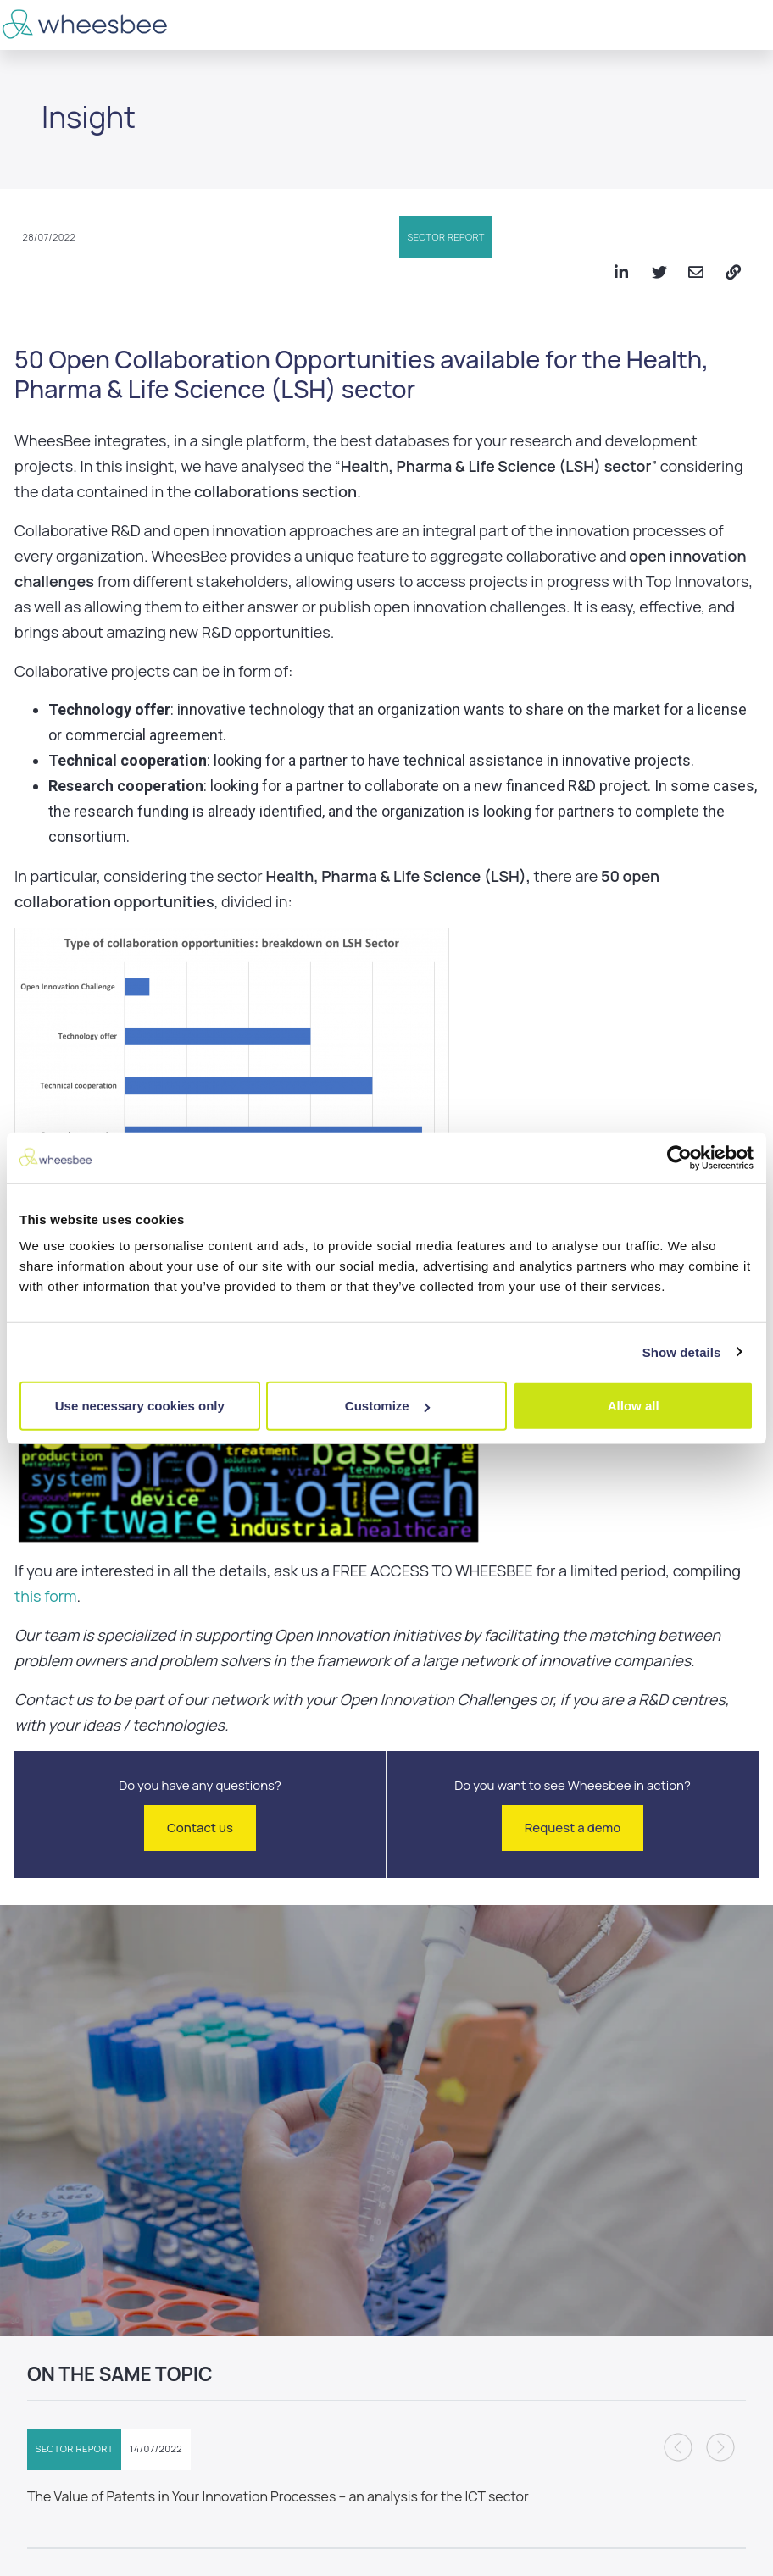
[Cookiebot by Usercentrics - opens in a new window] (679, 1157)
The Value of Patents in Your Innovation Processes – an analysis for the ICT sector (278, 2496)
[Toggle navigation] (749, 25)
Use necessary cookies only (140, 1406)
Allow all (633, 1406)
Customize (387, 1406)
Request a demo (573, 1827)
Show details (681, 1351)
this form (45, 1596)
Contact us (200, 1827)
